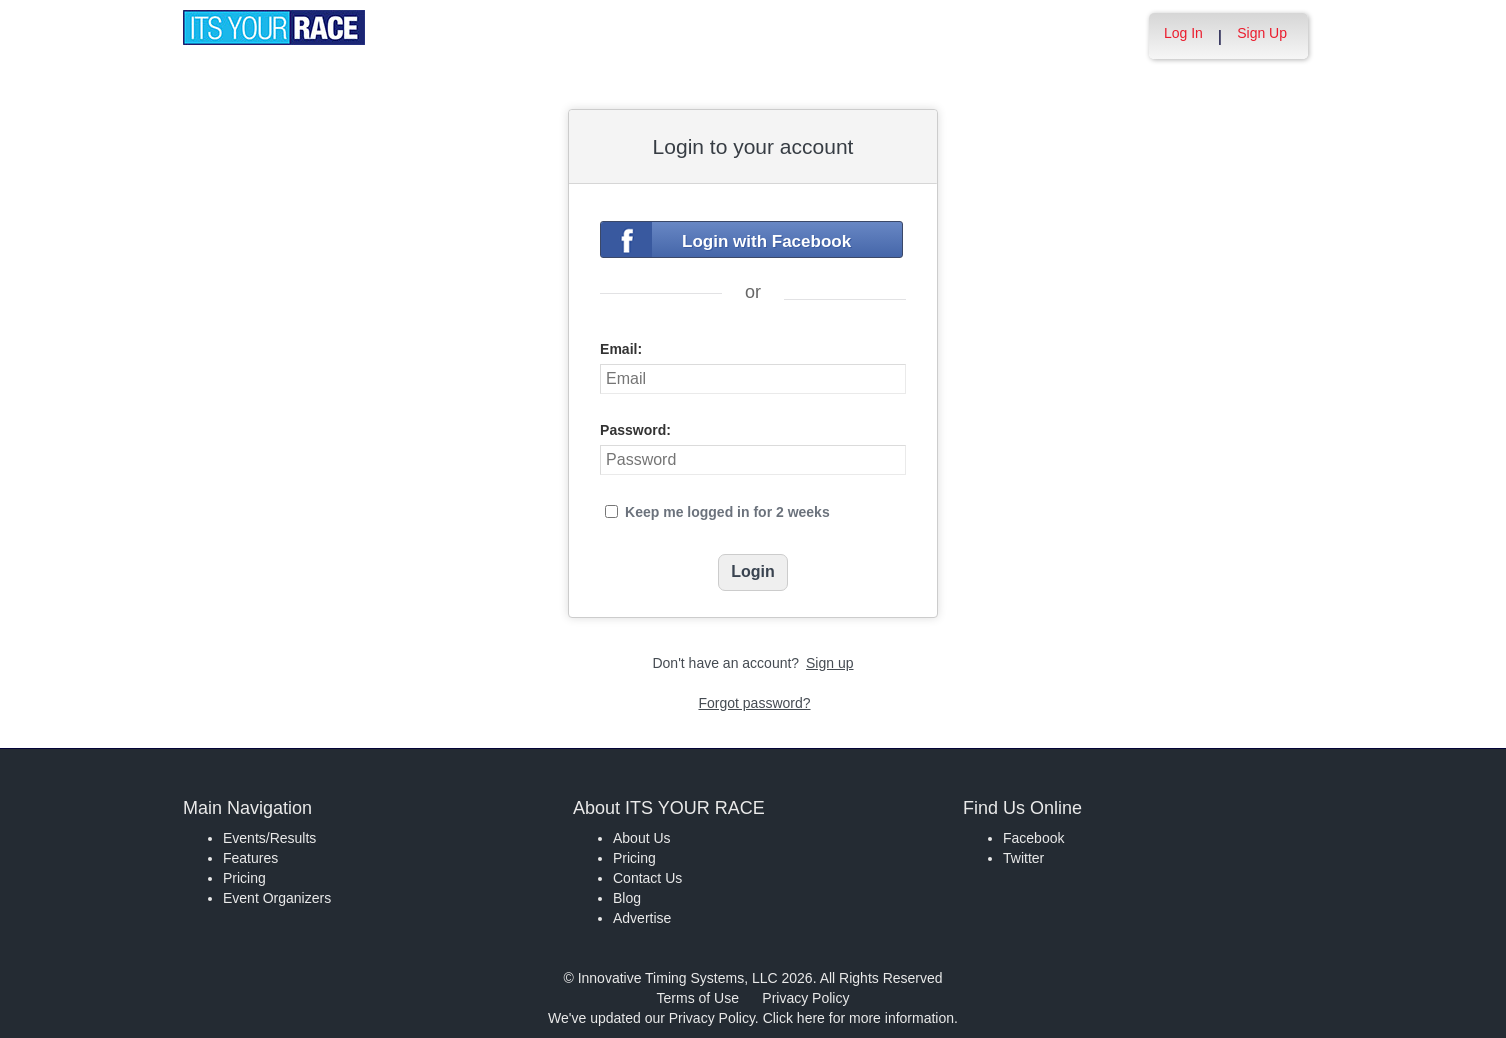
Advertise (642, 918)
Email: (621, 349)
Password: (635, 430)
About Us (642, 838)
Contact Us (647, 878)
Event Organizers (277, 898)
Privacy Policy (805, 998)
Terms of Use (698, 998)
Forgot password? (754, 703)
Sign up (829, 663)
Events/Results (269, 838)
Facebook (1033, 838)
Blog (627, 898)
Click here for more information (858, 1018)
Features (250, 858)
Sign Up (1262, 33)
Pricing (244, 878)
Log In (1183, 33)
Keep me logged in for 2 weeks (727, 512)
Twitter (1023, 858)
